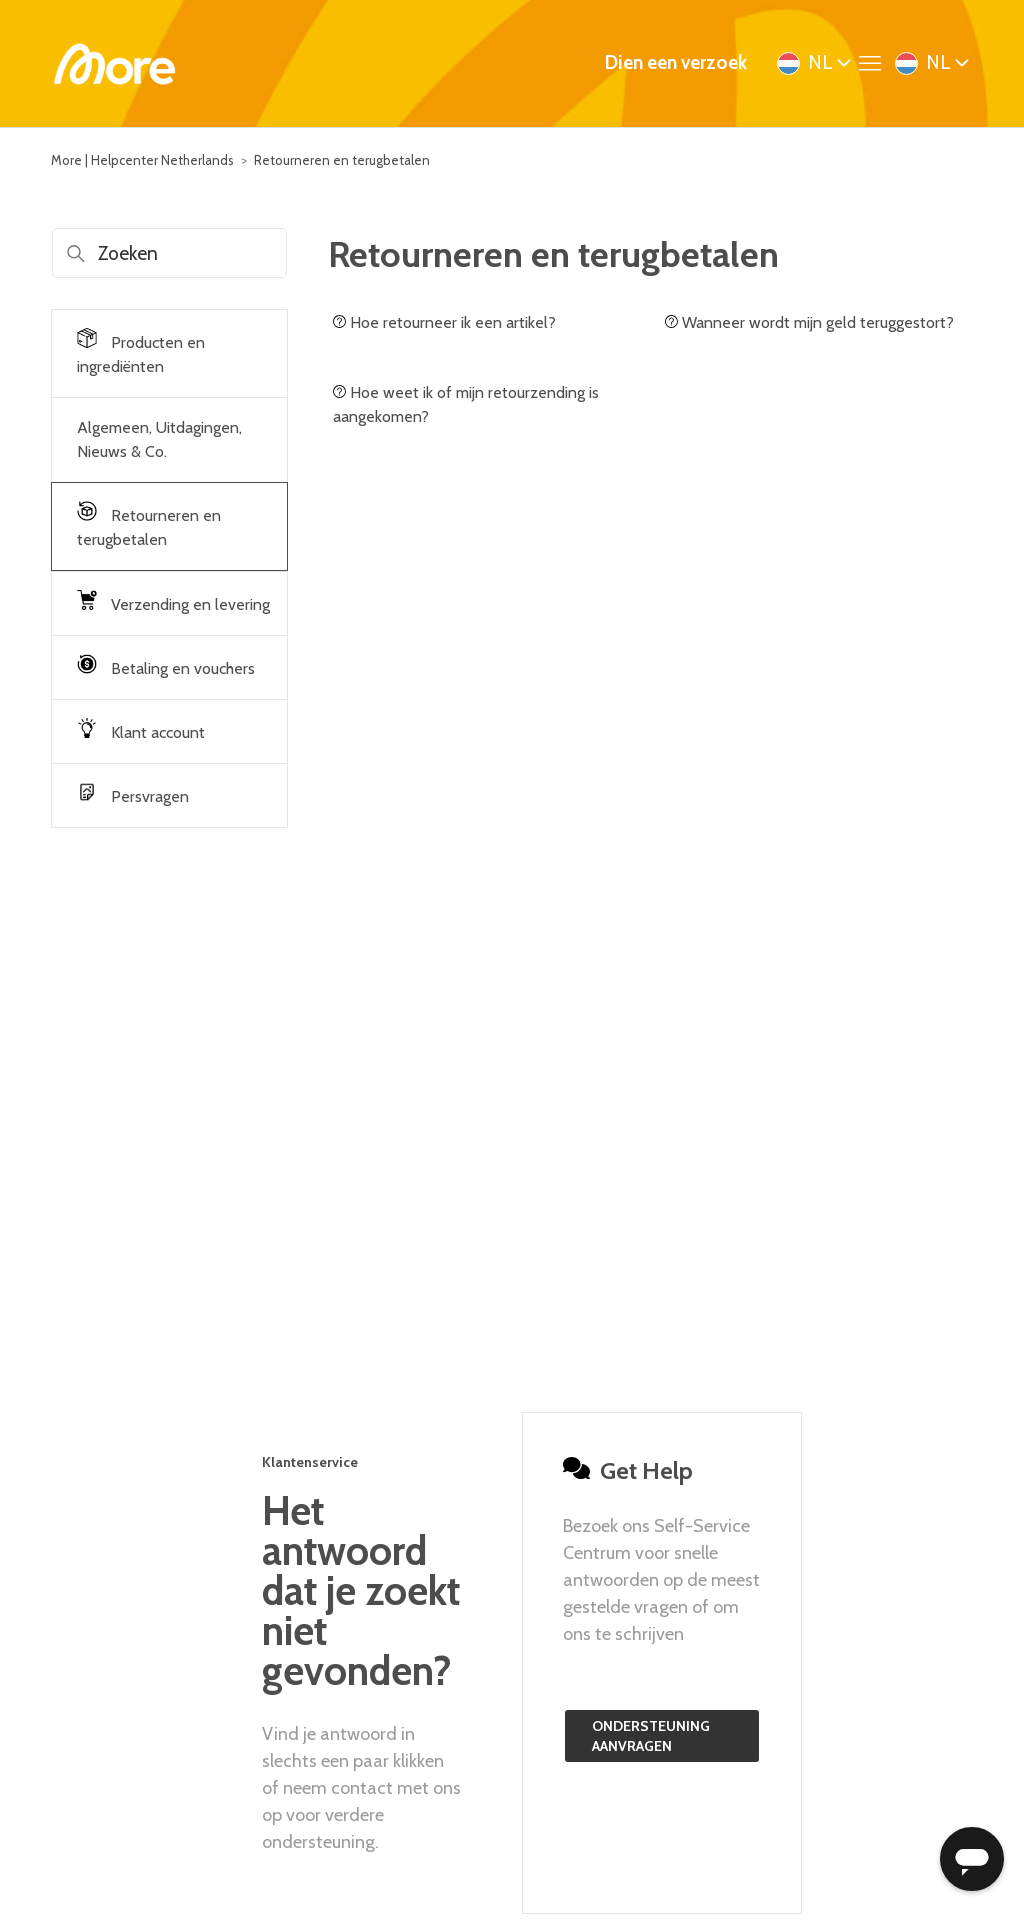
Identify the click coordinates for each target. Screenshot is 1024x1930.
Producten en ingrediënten (141, 352)
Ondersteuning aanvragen (651, 1736)
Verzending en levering (173, 602)
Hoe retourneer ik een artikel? (444, 322)
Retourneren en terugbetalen (342, 160)
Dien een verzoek (676, 62)
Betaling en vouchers (166, 666)
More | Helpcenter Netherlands (142, 160)
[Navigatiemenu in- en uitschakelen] (875, 64)
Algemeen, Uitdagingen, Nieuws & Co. (159, 439)
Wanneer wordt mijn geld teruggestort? (809, 322)
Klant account (141, 730)
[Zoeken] (169, 253)
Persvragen (133, 794)
